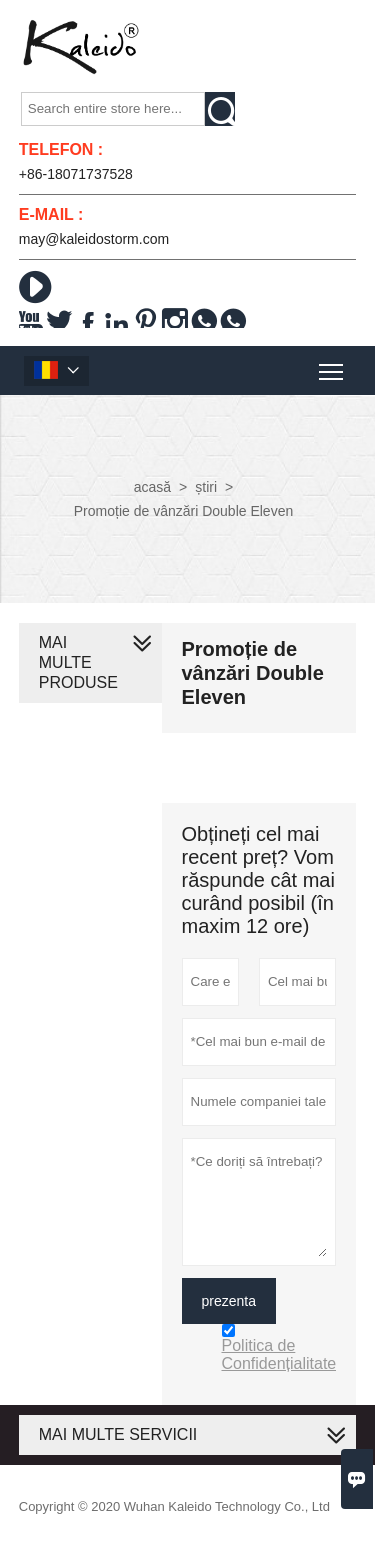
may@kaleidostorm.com (94, 239)
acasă (152, 487)
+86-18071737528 (76, 174)
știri (206, 487)
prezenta (229, 1301)
